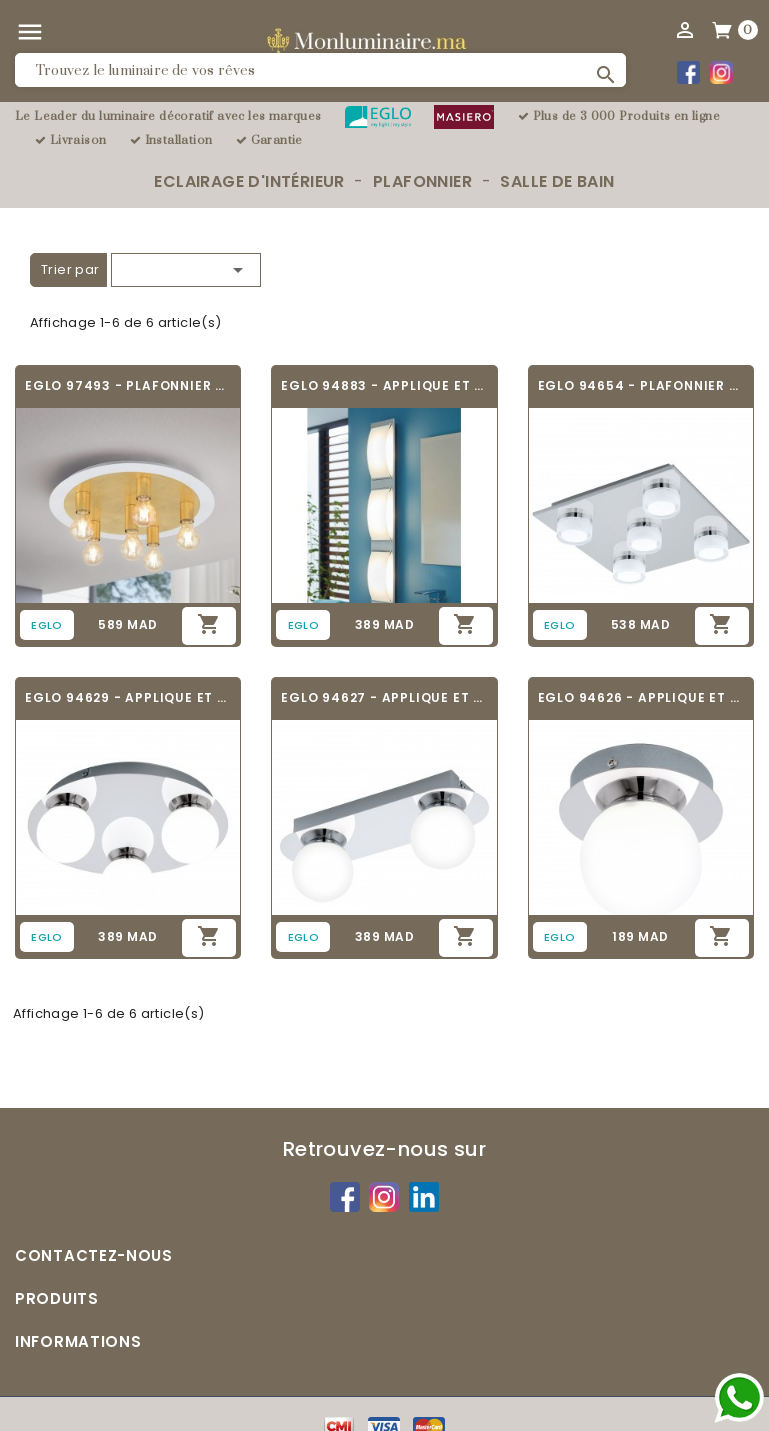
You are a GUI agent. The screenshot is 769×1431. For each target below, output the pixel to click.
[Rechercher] (320, 70)
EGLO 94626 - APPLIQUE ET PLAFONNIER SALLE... (641, 697)
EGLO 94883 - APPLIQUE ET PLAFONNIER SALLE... (384, 385)
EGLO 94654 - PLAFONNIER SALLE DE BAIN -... (641, 385)
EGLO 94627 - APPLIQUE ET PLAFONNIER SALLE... (384, 697)
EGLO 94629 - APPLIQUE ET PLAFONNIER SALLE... (128, 697)
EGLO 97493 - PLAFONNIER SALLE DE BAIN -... (128, 385)
